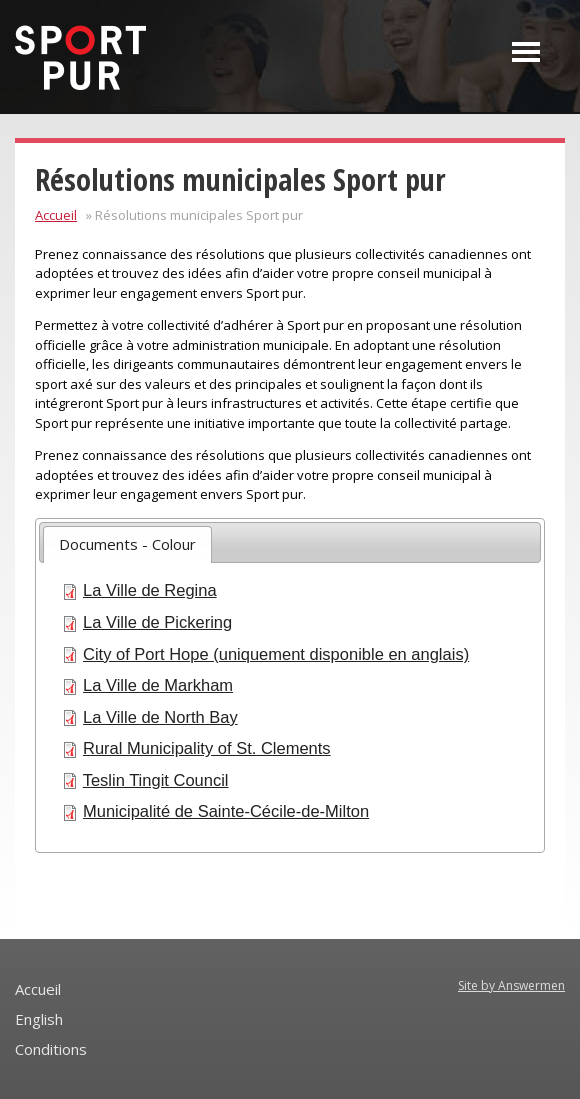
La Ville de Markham (158, 685)
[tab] (127, 544)
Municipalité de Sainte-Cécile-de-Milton (226, 811)
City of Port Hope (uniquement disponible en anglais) (276, 654)
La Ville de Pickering (157, 622)
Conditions (51, 1049)
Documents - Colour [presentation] (127, 544)
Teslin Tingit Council (156, 780)
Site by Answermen (511, 985)
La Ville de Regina (150, 590)
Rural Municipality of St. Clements (207, 748)
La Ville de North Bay (160, 717)
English (39, 1019)
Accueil (56, 215)
